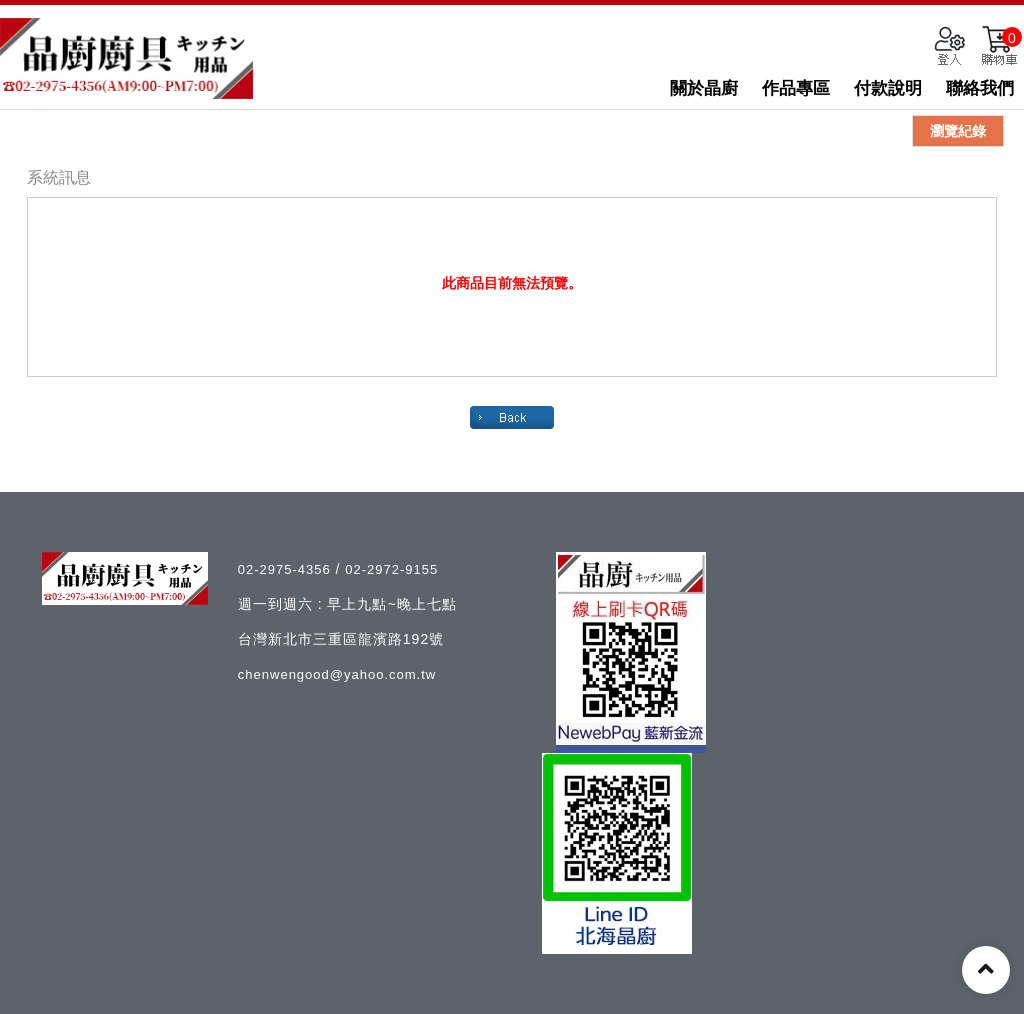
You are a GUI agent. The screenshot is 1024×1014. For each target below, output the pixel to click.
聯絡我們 (980, 88)
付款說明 (888, 88)
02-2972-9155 (391, 569)
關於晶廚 (704, 88)
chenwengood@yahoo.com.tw (337, 674)
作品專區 (796, 88)
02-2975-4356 (287, 569)
